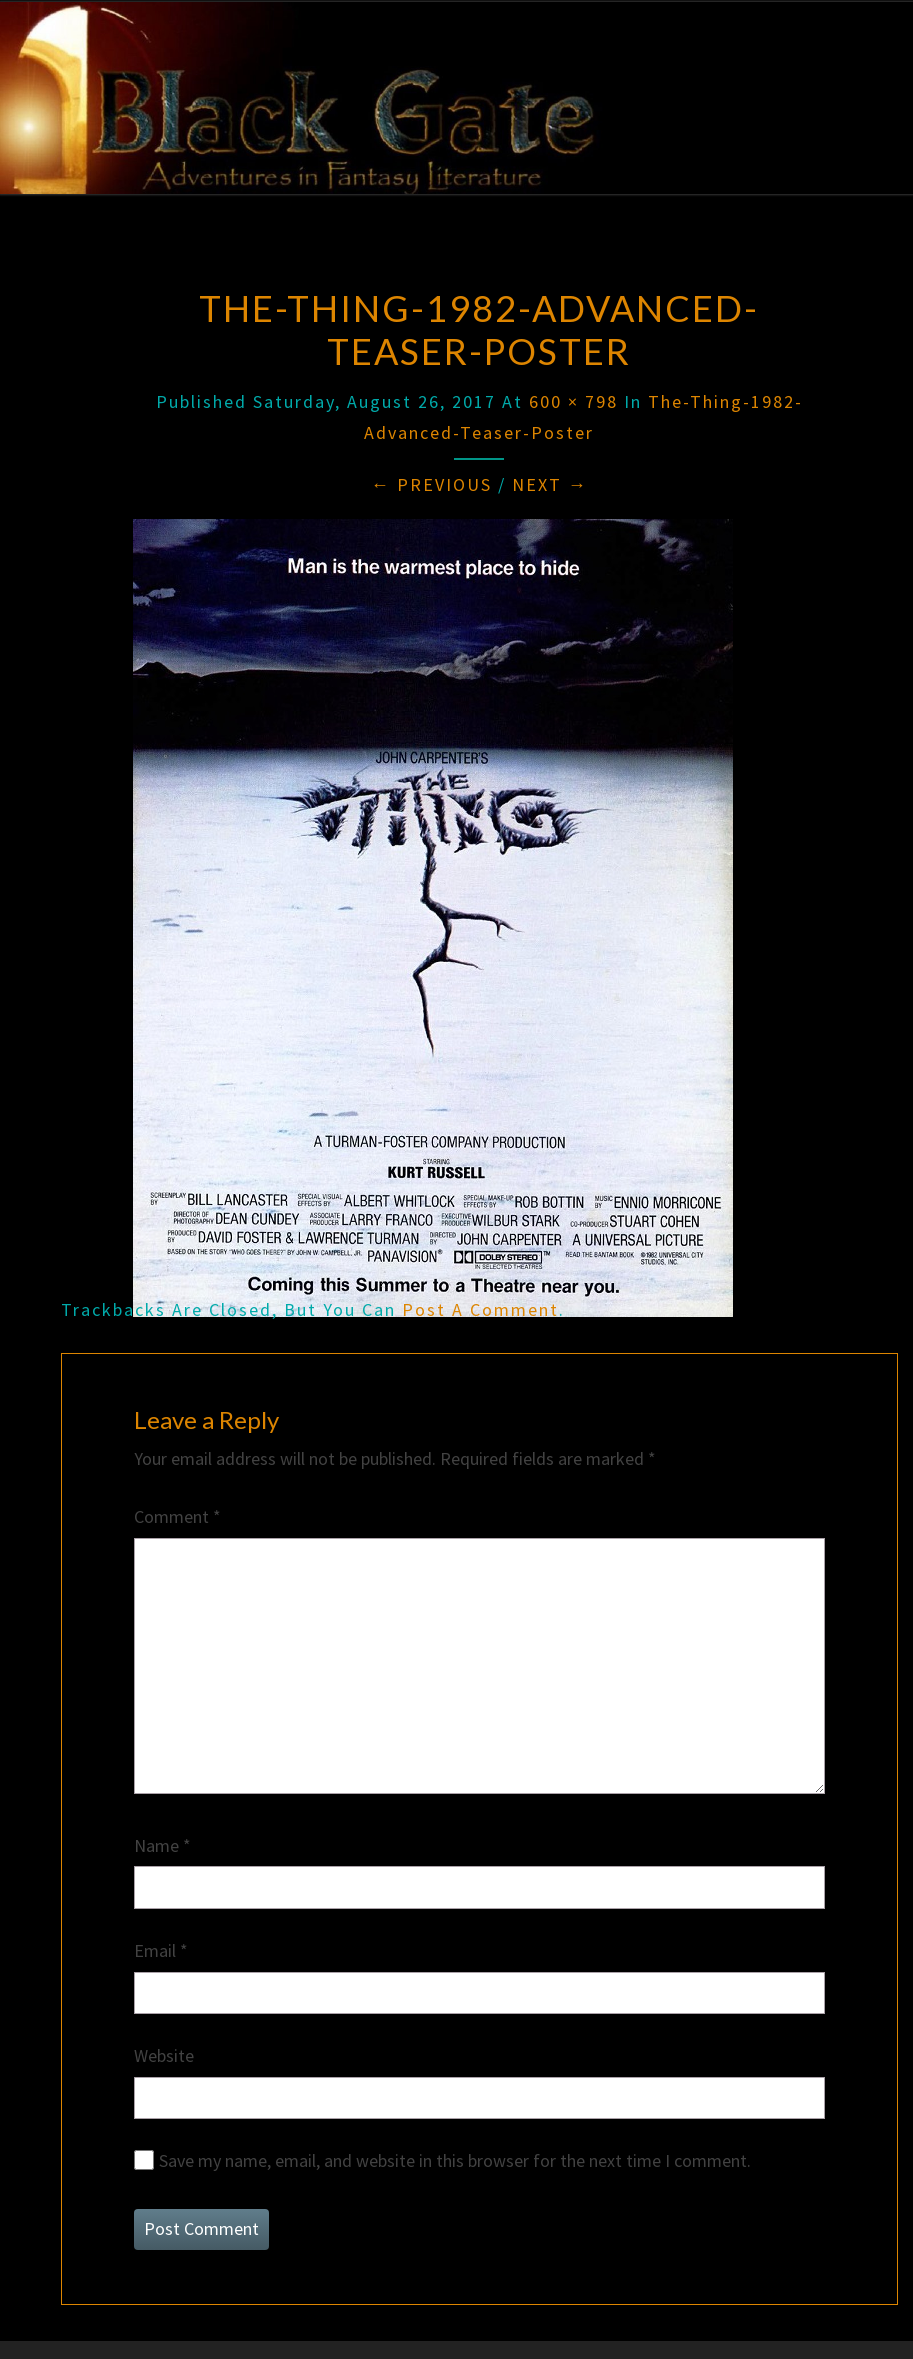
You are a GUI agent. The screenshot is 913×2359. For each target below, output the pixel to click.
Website (164, 2055)
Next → (550, 484)
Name (162, 1845)
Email (161, 1950)
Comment (177, 1516)
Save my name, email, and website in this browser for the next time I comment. (455, 2160)
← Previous (431, 484)
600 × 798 (573, 401)
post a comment (480, 1309)
